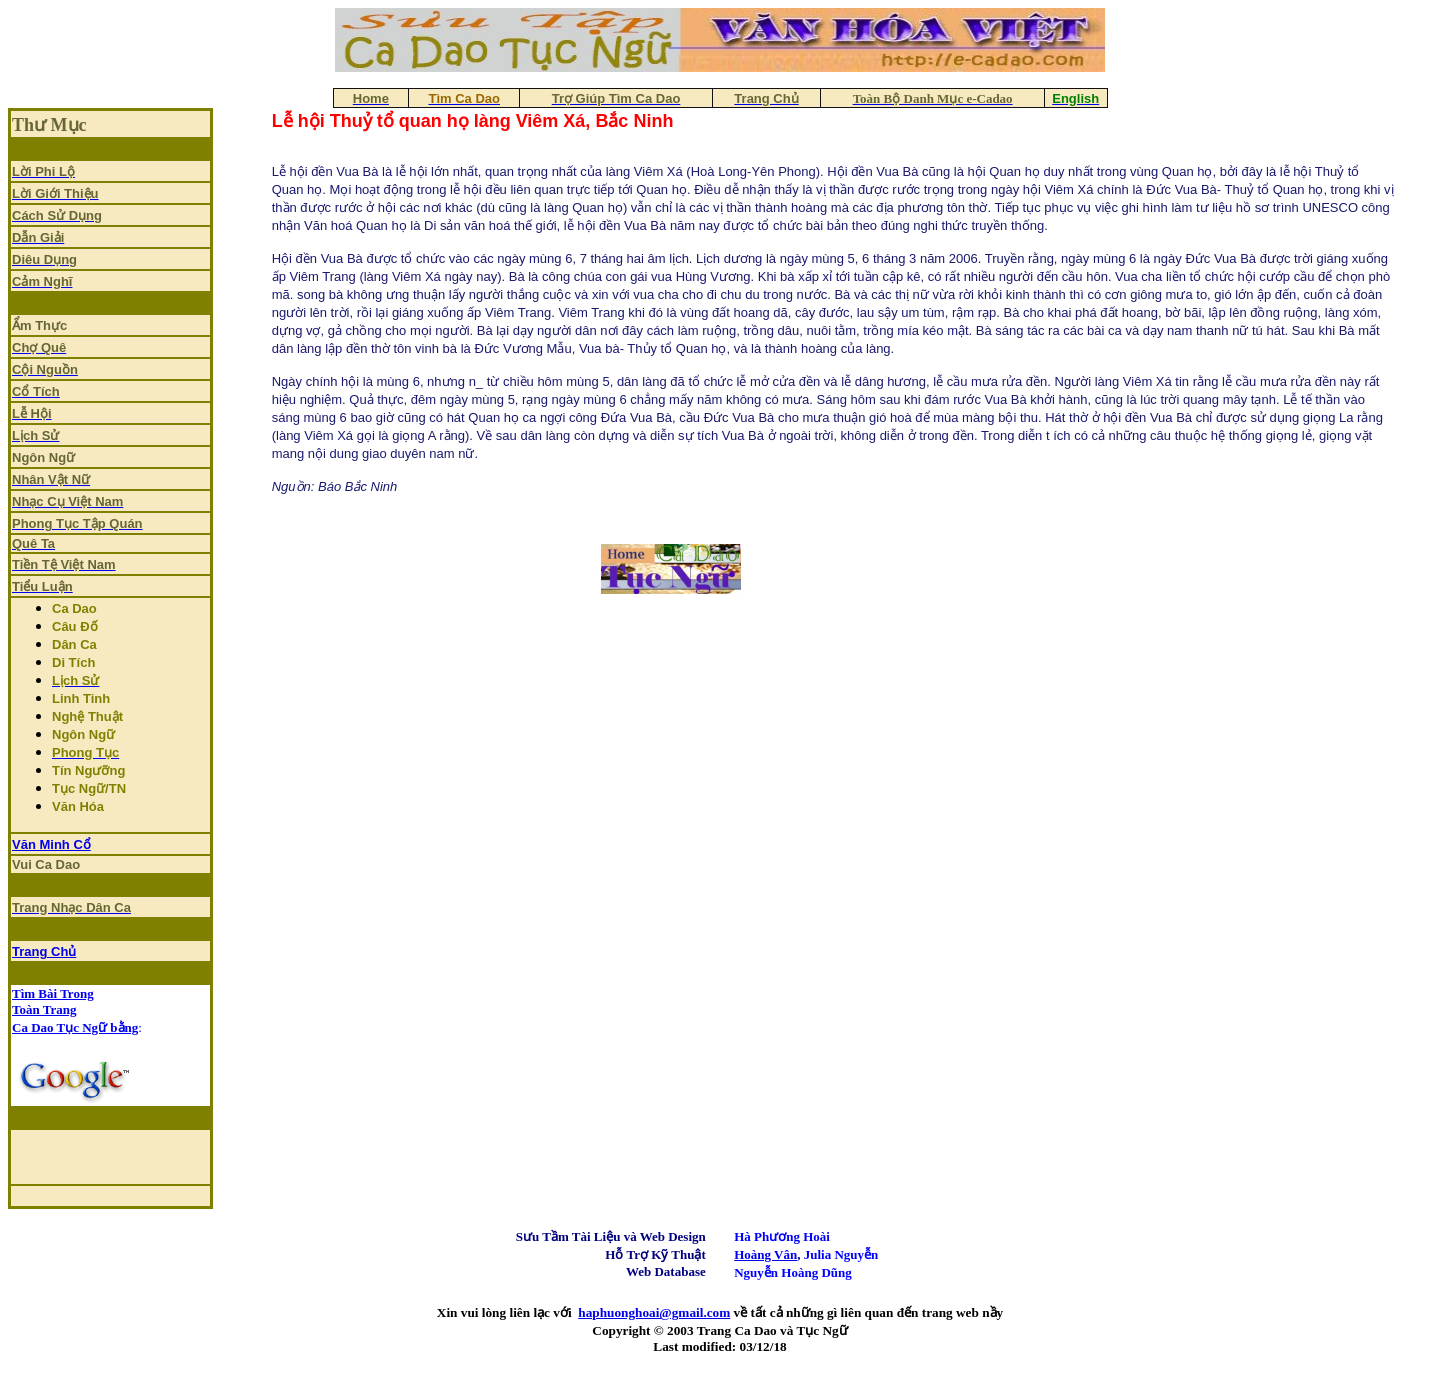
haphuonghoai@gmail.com (654, 1312)
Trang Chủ (44, 951)
